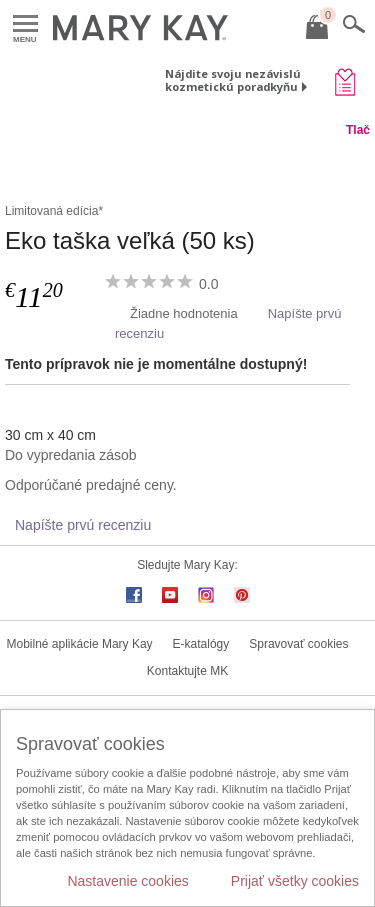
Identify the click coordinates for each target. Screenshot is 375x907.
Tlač (358, 130)
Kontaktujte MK (187, 671)
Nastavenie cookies (127, 881)
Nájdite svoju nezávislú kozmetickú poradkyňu (233, 80)
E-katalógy (201, 644)
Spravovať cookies (298, 644)
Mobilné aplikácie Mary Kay (80, 644)
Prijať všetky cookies (295, 881)
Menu (25, 24)
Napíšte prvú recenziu (83, 525)
